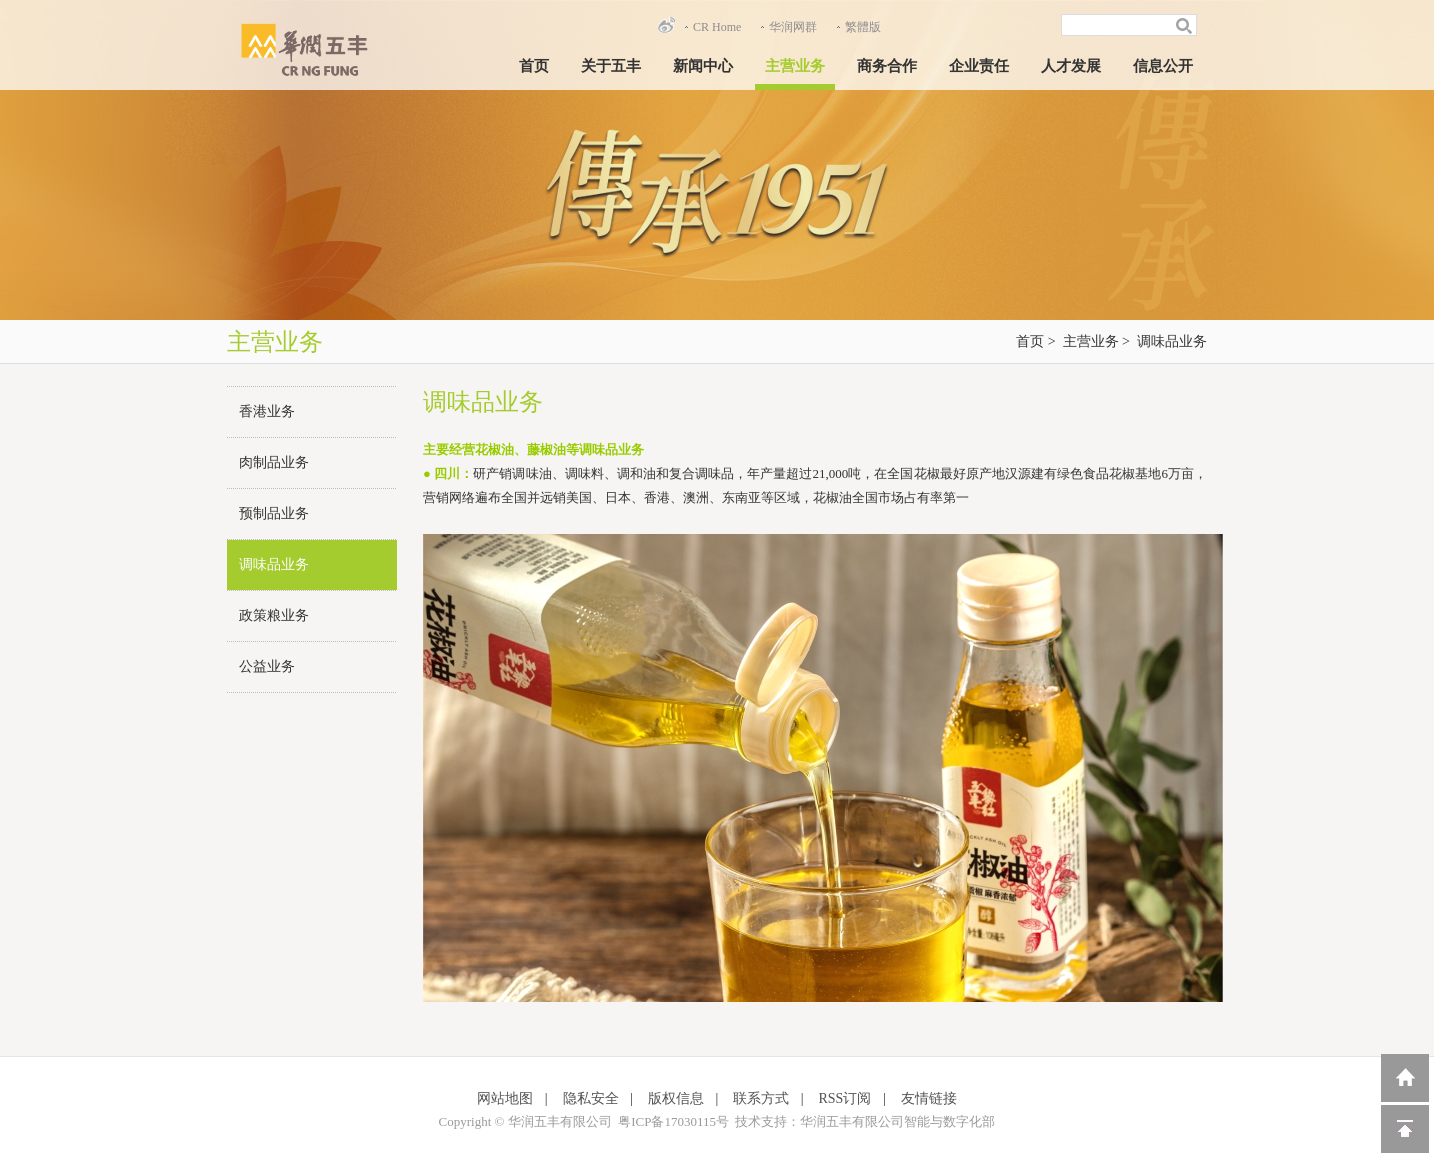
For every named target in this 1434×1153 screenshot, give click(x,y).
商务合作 (887, 66)
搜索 (1186, 25)
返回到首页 (1405, 1078)
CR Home (717, 27)
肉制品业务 (274, 462)
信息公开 (1163, 66)
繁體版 (863, 27)
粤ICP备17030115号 (673, 1121)
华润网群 (793, 27)
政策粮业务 (274, 615)
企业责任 (979, 66)
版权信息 (676, 1098)
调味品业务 (1172, 341)
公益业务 (267, 666)
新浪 (666, 25)
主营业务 (795, 66)
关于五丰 (611, 66)
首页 (534, 66)
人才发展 (1071, 66)
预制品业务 (274, 513)
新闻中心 (703, 66)
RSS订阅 (845, 1098)
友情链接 (929, 1098)
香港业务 (267, 411)
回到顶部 (1405, 1129)
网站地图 (505, 1098)
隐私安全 (591, 1098)
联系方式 (761, 1098)
